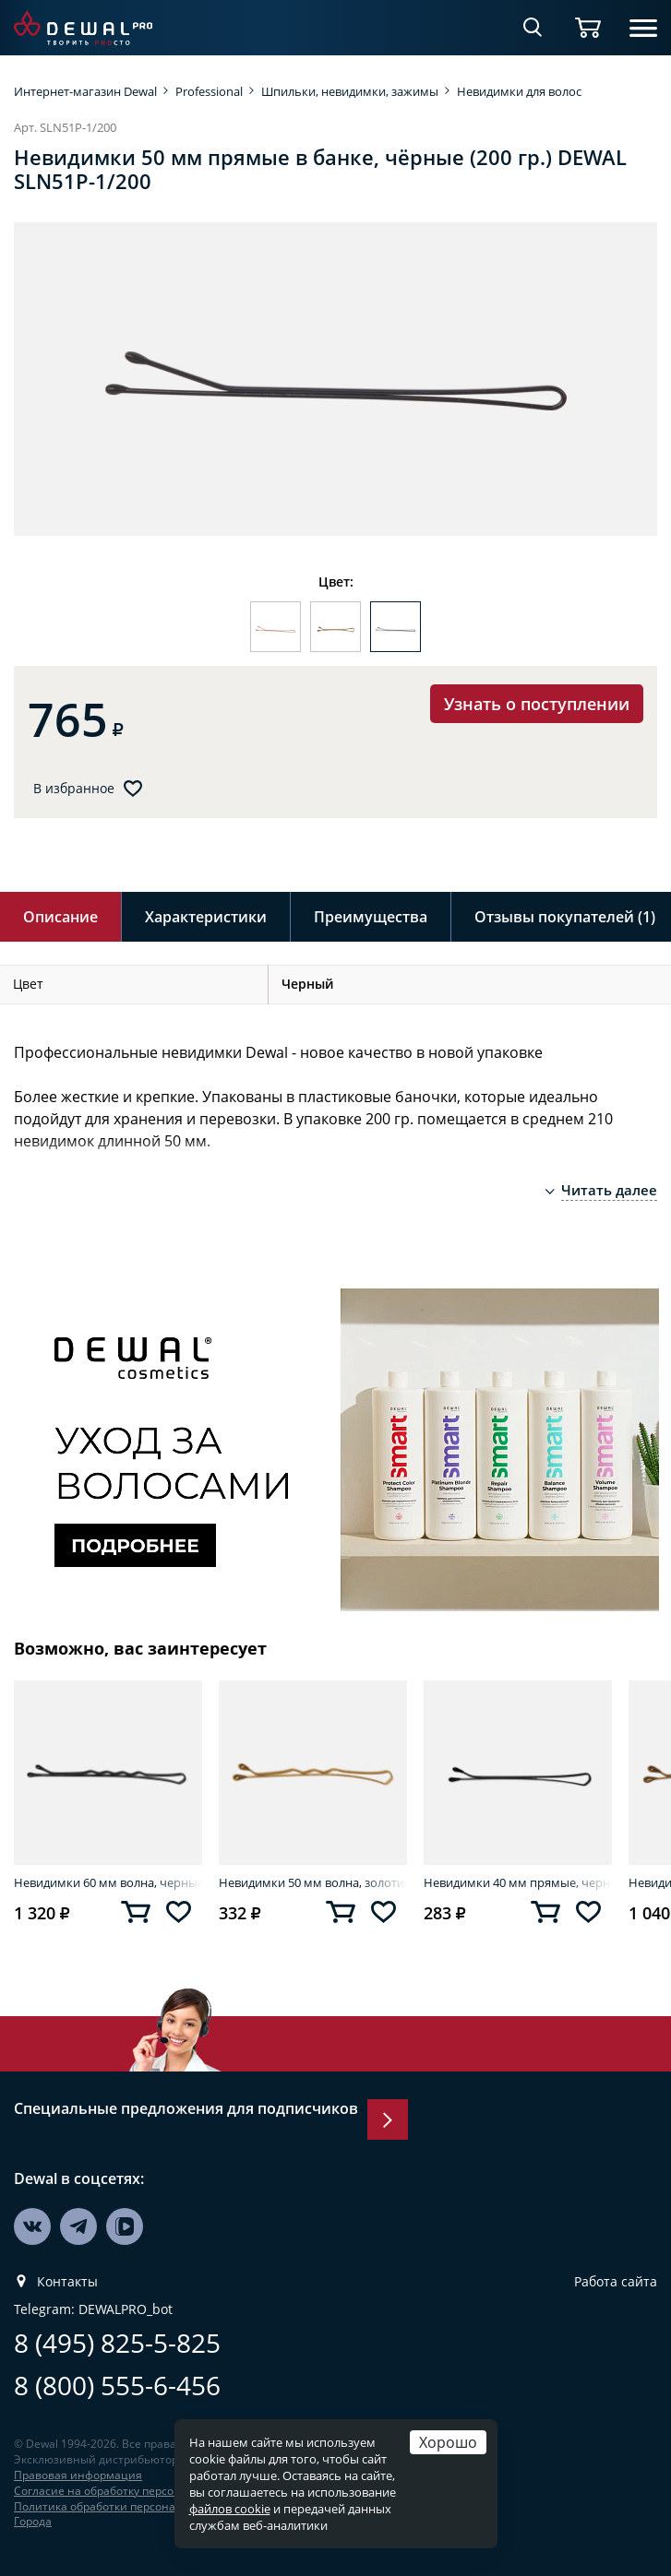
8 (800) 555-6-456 (117, 2386)
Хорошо (448, 2441)
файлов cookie (229, 2508)
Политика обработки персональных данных (134, 2506)
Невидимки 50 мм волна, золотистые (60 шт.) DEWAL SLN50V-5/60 (313, 1882)
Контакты (67, 2282)
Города (33, 2521)
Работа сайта (615, 2282)
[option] (335, 379)
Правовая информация (78, 2475)
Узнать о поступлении (536, 704)
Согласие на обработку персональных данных (140, 2491)
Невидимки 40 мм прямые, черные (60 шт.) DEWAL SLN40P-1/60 (518, 1882)
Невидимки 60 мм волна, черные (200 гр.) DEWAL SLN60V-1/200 (108, 1882)
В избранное (73, 788)
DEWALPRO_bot (125, 2309)
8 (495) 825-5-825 (117, 2343)
